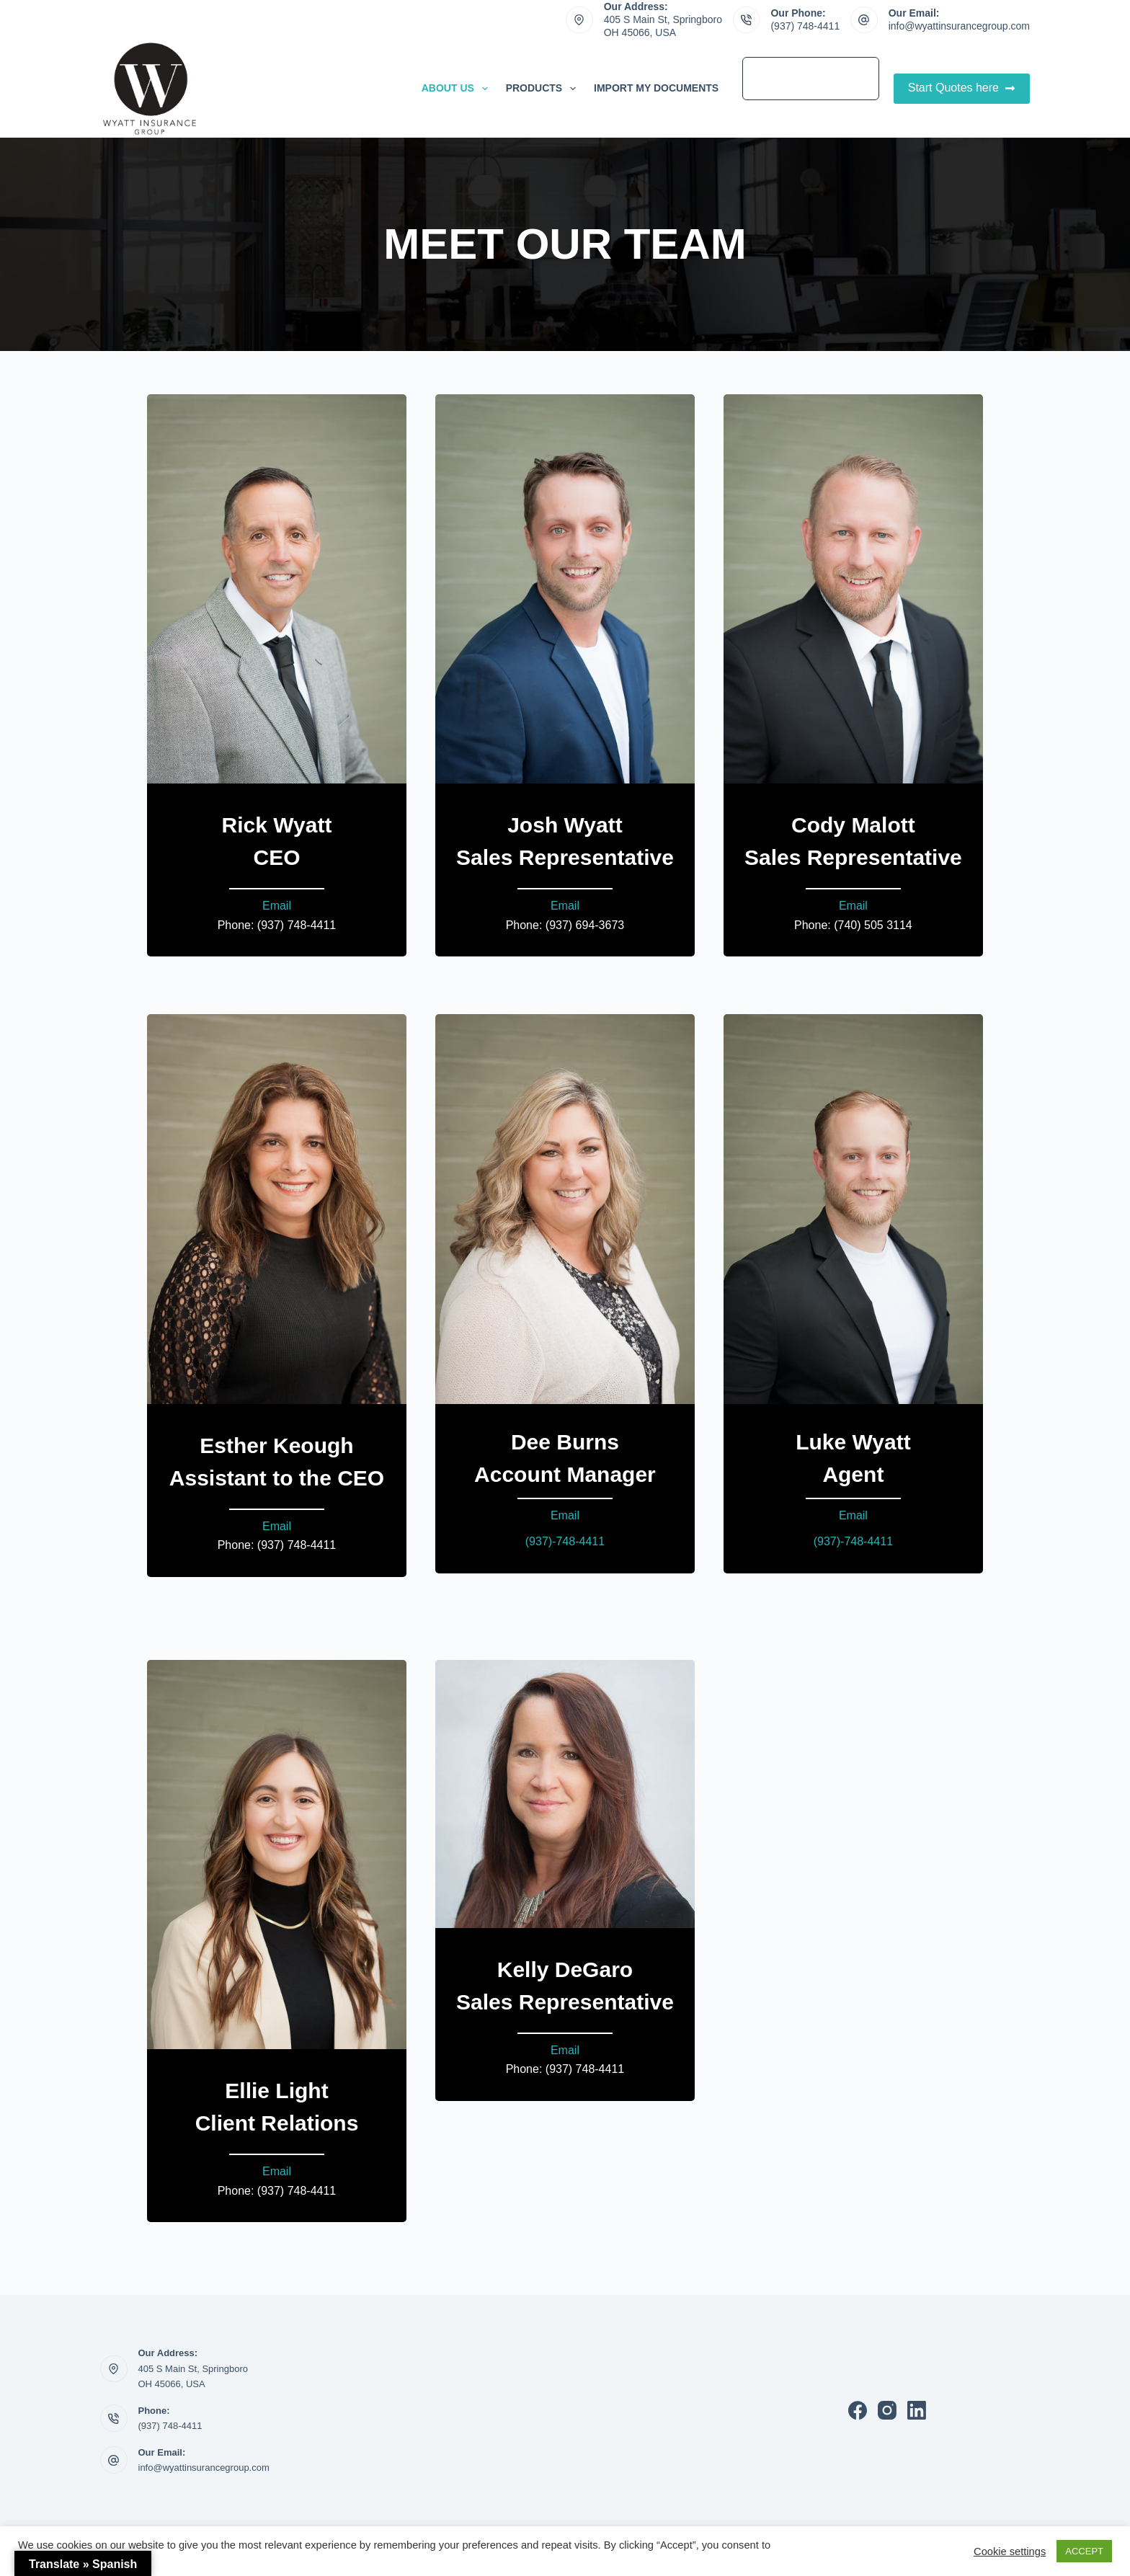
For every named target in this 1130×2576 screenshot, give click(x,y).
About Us (458, 88)
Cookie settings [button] (1010, 2551)
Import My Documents (656, 88)
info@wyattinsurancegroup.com (959, 26)
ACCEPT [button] (1084, 2551)
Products (544, 88)
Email (276, 906)
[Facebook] (857, 2410)
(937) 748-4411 (805, 26)
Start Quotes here (961, 87)
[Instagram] (887, 2410)
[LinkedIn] (916, 2410)
